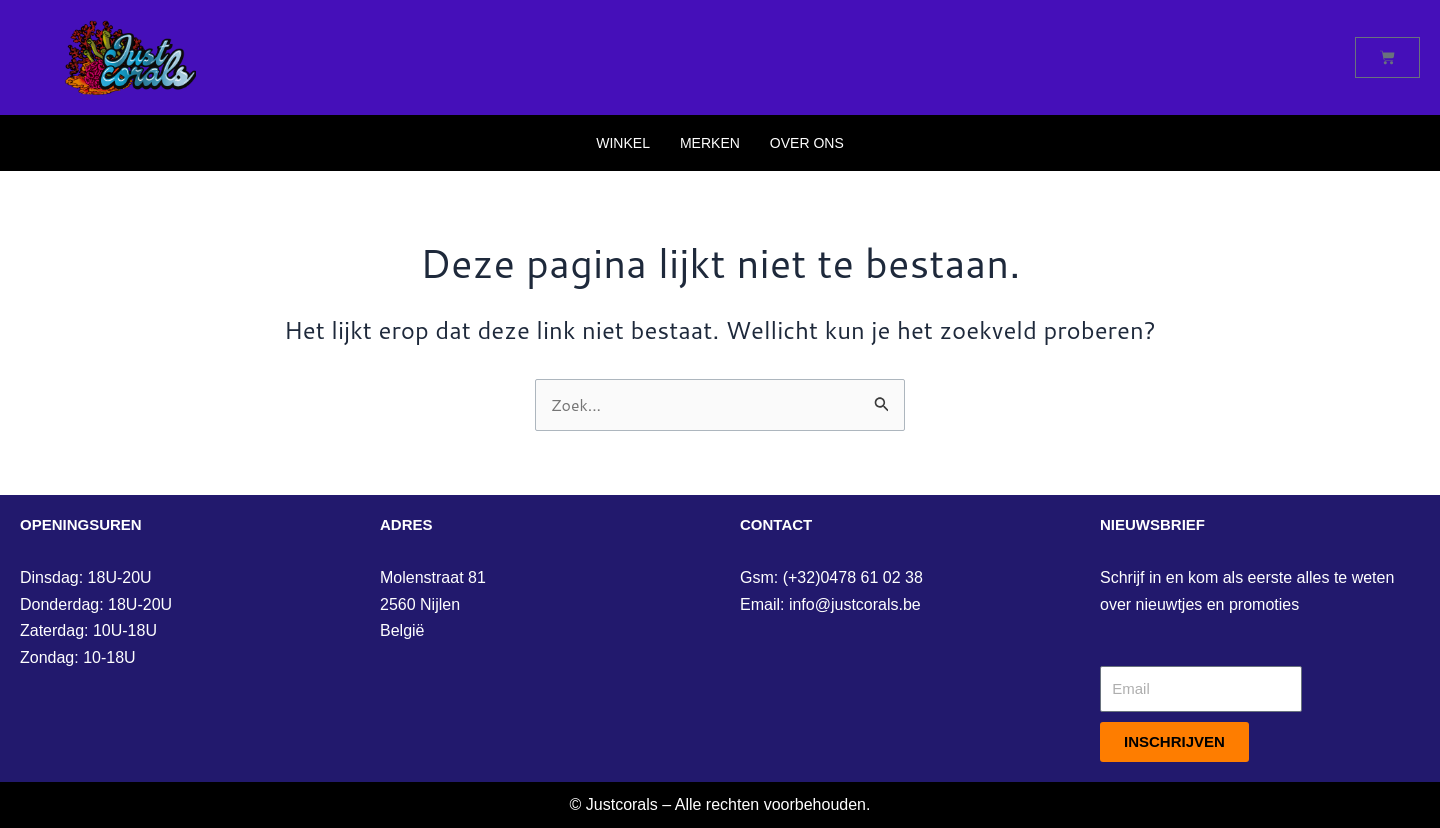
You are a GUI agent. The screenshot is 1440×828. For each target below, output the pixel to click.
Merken (710, 143)
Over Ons (807, 143)
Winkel (623, 143)
